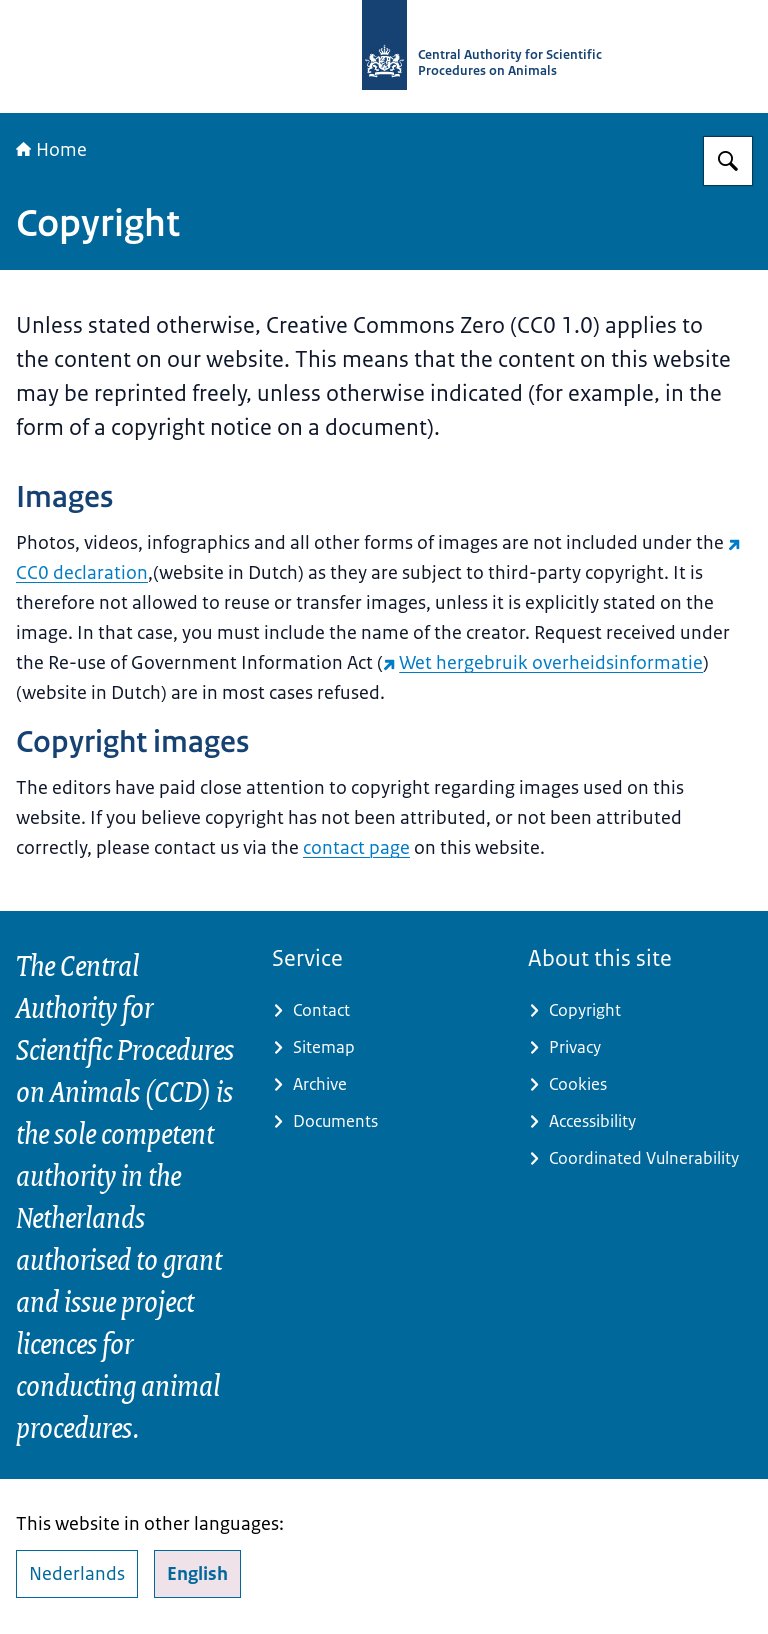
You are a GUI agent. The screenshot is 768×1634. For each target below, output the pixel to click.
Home (51, 150)
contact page (356, 848)
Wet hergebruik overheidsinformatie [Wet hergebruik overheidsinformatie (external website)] (543, 663)
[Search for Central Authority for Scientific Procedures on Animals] (728, 161)
